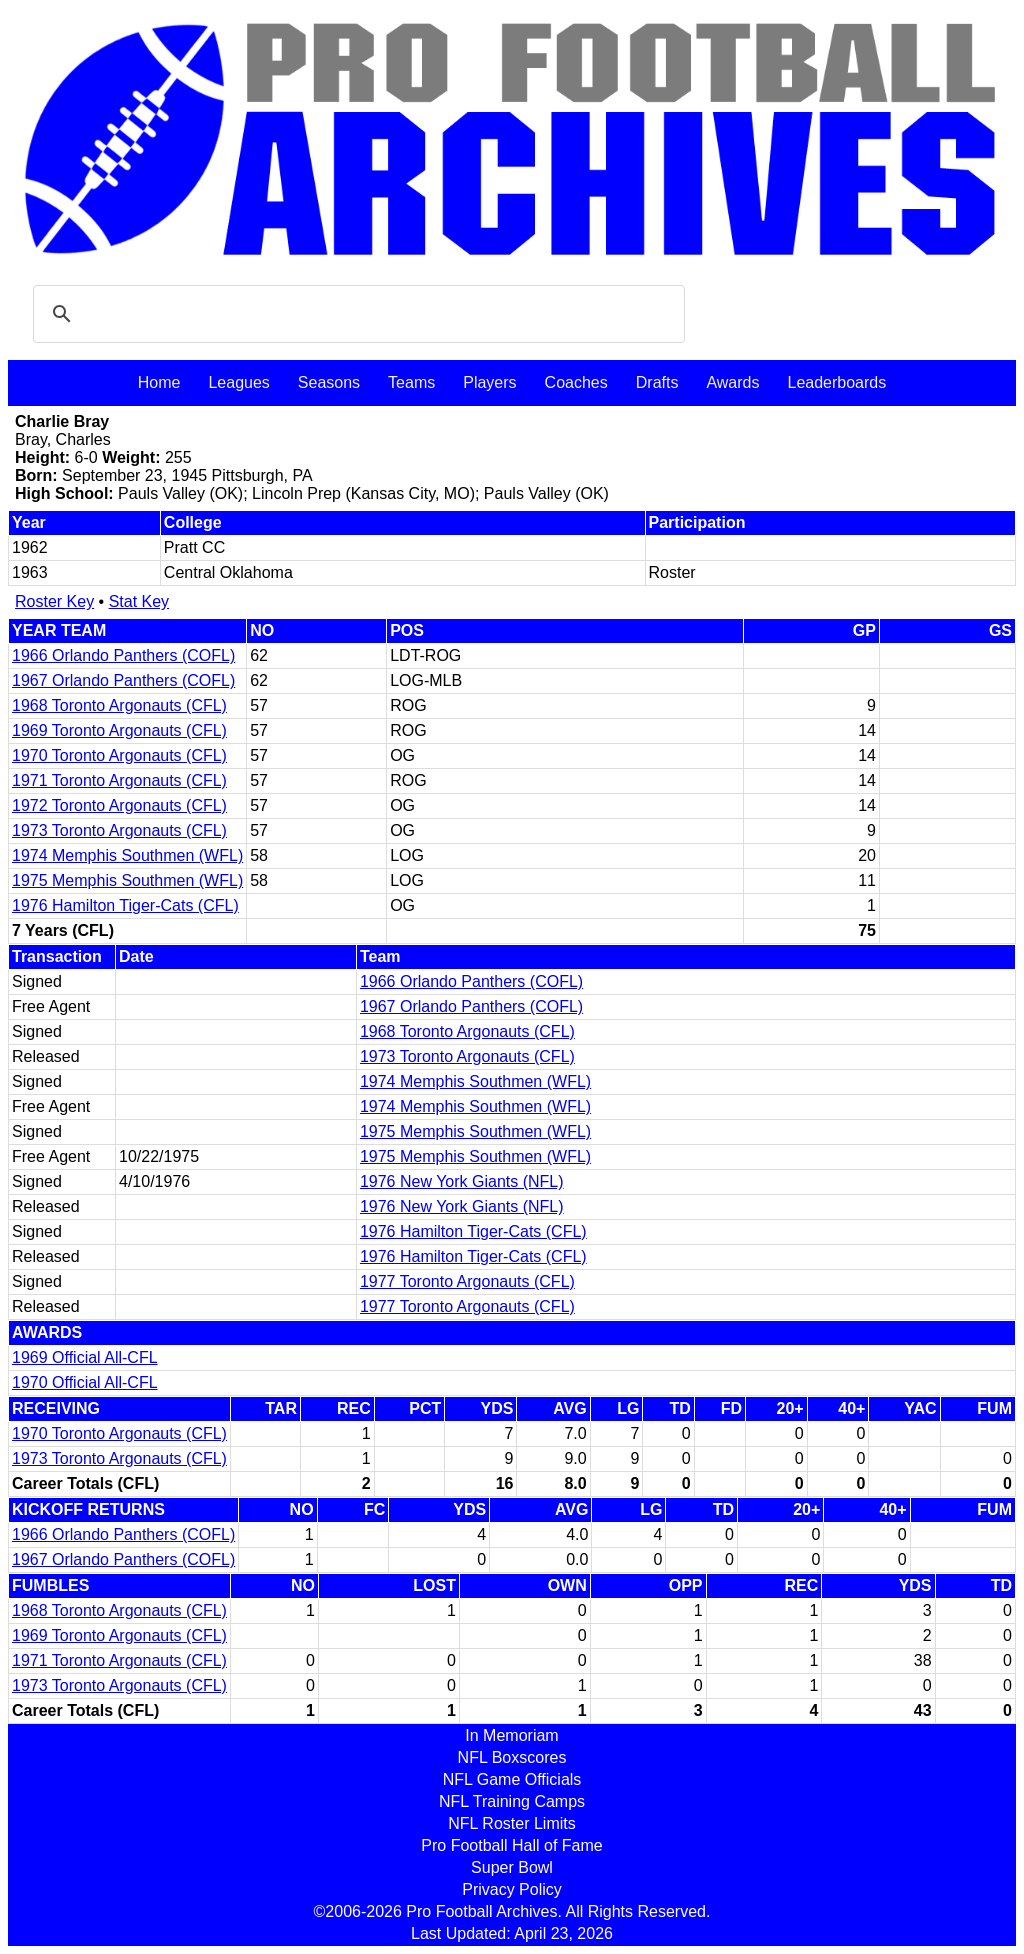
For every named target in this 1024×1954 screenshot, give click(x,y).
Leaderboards (836, 382)
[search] (356, 314)
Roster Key (54, 601)
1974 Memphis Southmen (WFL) (127, 855)
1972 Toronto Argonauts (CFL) (119, 805)
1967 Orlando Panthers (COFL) (123, 680)
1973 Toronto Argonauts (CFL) (119, 830)
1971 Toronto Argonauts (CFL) (119, 780)
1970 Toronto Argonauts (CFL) (119, 755)
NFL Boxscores (512, 1757)
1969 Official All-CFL (85, 1357)
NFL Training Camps (512, 1801)
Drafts (657, 382)
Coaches (576, 382)
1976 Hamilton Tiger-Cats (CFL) (125, 905)
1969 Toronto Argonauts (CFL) (119, 730)
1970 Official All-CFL (85, 1382)
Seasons (329, 382)
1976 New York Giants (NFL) (462, 1181)
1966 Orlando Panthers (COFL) (123, 655)
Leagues (238, 382)
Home (159, 382)
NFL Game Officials (512, 1779)
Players (489, 382)
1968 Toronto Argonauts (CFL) (119, 705)
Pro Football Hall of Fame (511, 1845)
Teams (411, 382)
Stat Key (139, 601)
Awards (732, 382)
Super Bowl (512, 1867)
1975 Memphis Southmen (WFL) (127, 880)
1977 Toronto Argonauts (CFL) (467, 1281)
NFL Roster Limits (511, 1823)
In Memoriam (511, 1735)
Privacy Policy (512, 1889)
